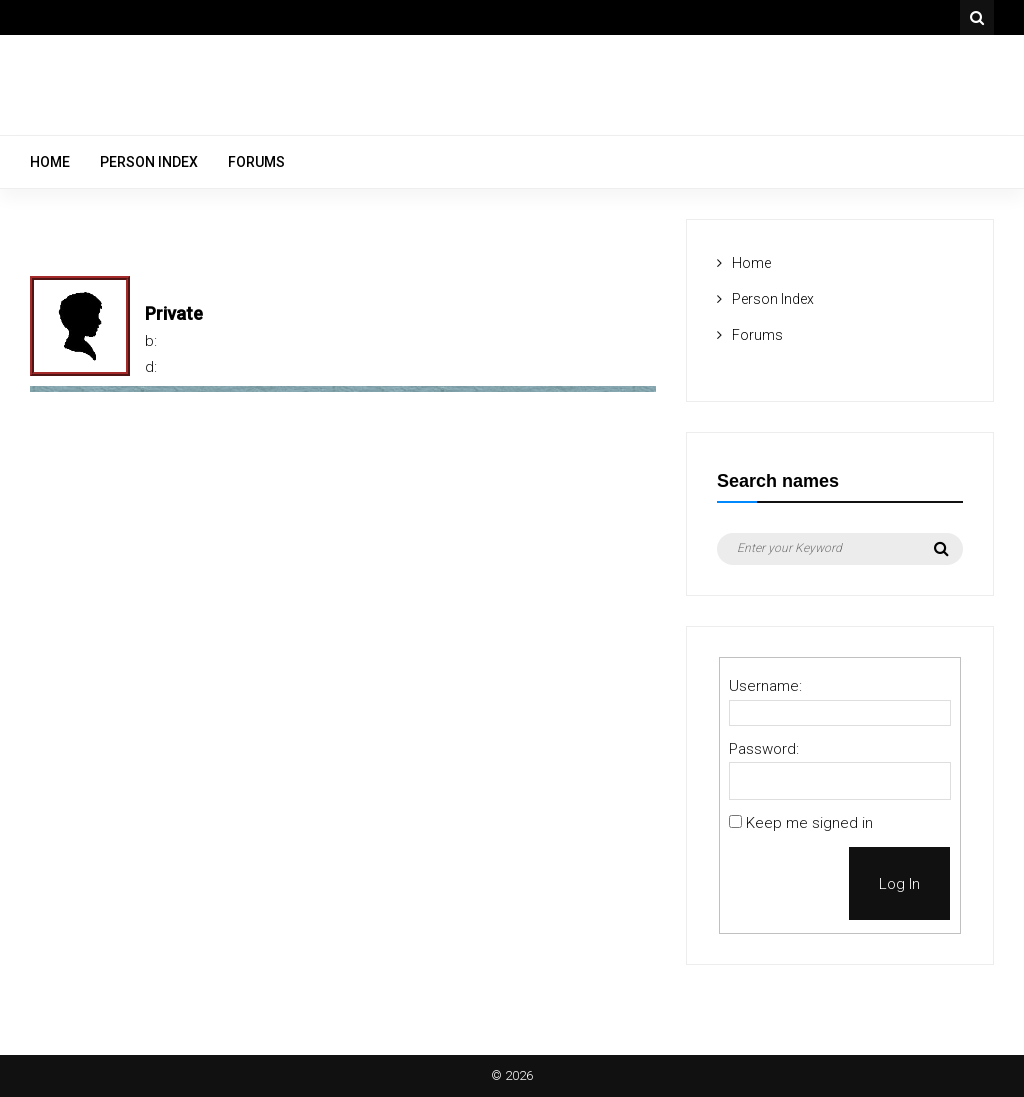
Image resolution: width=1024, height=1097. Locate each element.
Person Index (149, 162)
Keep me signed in (809, 823)
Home (50, 162)
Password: (764, 749)
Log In (899, 884)
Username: (765, 686)
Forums (256, 162)
